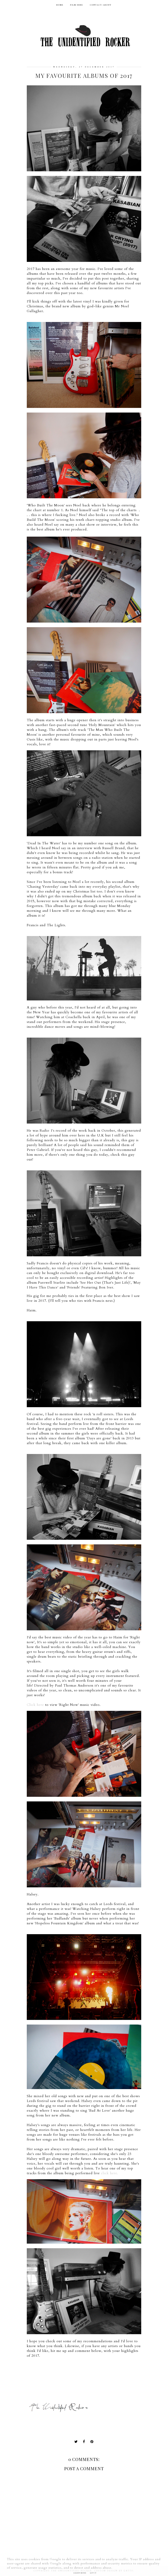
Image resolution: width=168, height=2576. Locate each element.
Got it (93, 2573)
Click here (35, 1704)
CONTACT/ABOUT (101, 4)
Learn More (79, 2573)
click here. (109, 2173)
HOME (59, 4)
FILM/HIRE (76, 4)
